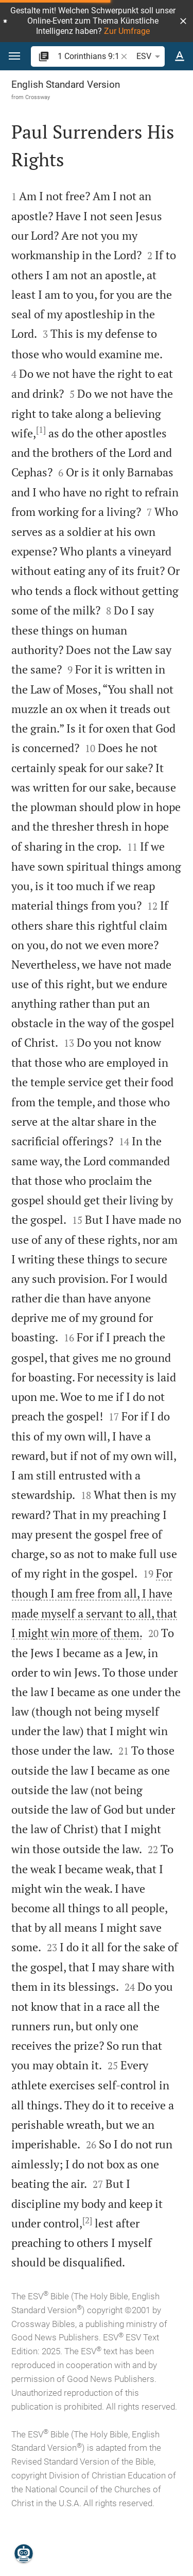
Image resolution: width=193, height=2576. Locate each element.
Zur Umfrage (127, 31)
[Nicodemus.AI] (23, 2553)
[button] (183, 21)
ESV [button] (150, 56)
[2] (87, 2220)
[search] (88, 56)
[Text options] (179, 56)
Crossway (37, 97)
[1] (41, 429)
